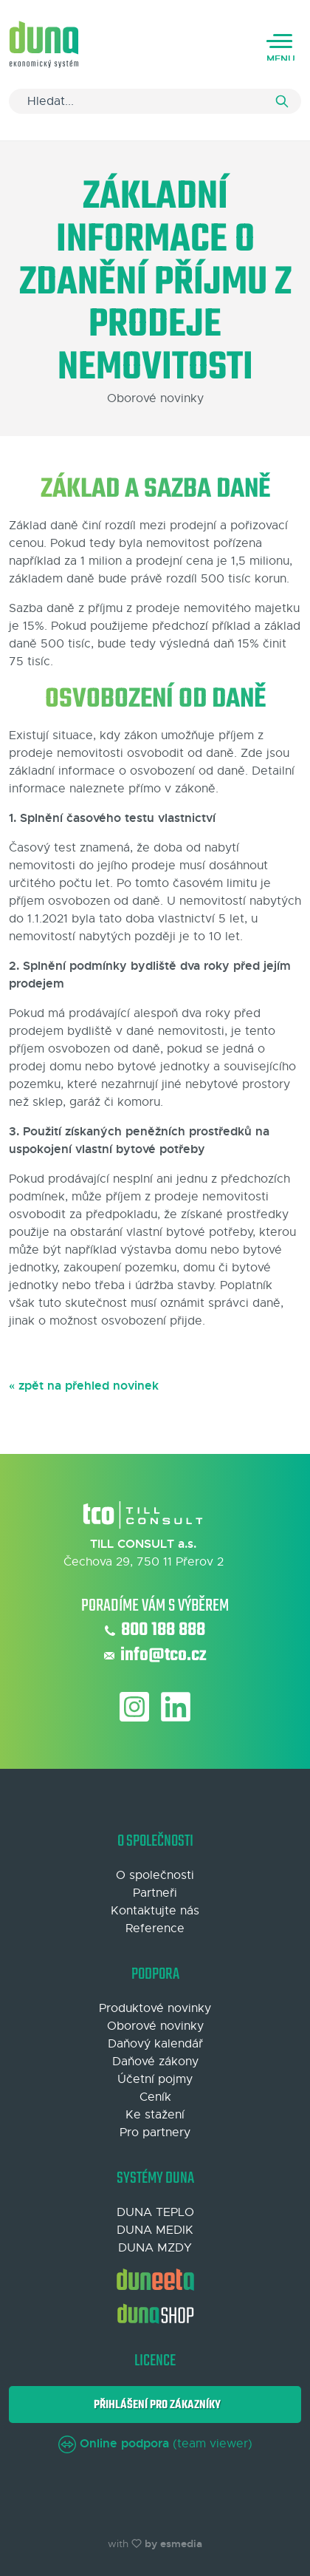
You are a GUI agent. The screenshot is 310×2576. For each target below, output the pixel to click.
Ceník (155, 2097)
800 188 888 (155, 1630)
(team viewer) (155, 2443)
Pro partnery (155, 2132)
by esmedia (173, 2543)
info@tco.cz (155, 1655)
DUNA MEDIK (155, 2230)
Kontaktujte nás (155, 1910)
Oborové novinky (155, 2026)
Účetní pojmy (155, 2079)
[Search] (155, 101)
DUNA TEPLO (155, 2212)
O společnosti (155, 1875)
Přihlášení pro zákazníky (155, 2405)
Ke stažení (155, 2114)
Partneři (155, 1893)
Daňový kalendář (155, 2043)
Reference (155, 1928)
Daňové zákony (155, 2061)
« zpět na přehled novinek (84, 1385)
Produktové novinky (155, 2008)
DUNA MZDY (155, 2247)
